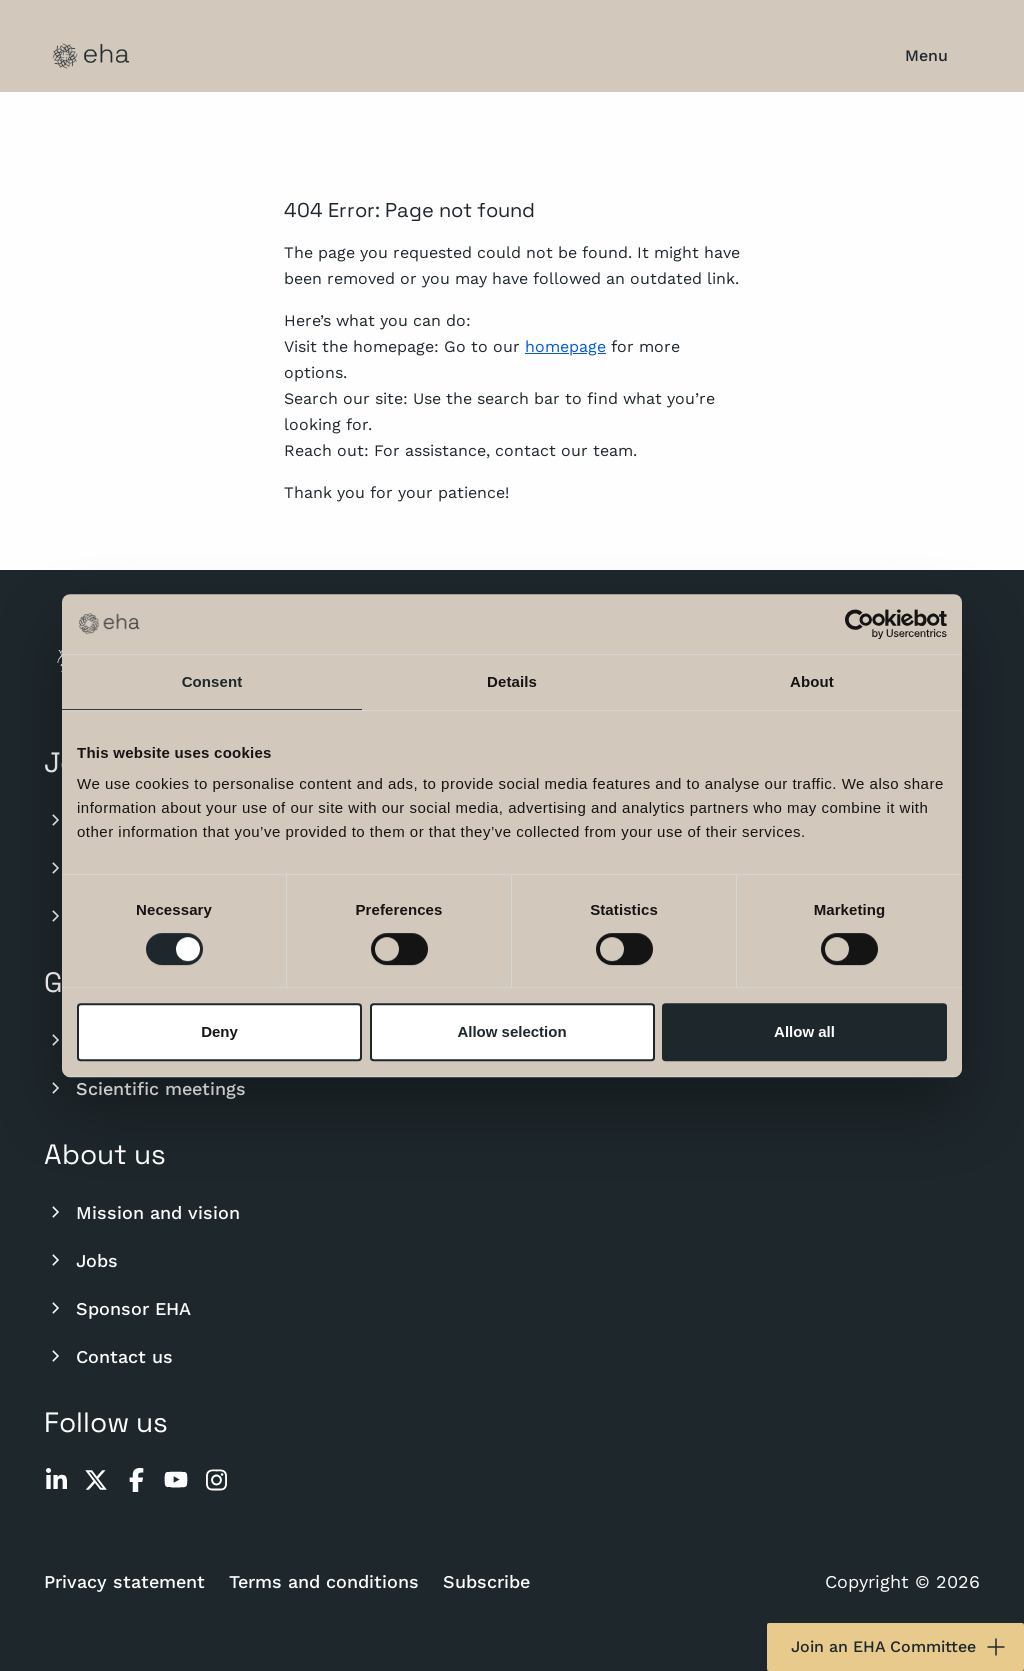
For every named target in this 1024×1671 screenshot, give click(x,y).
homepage (565, 346)
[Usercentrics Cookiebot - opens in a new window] (859, 624)
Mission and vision (142, 1212)
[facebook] (136, 1480)
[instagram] (216, 1480)
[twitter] (96, 1480)
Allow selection (511, 1031)
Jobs (81, 1260)
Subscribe (486, 1581)
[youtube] (176, 1480)
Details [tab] (512, 681)
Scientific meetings (145, 1088)
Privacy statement (124, 1581)
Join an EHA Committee (899, 1647)
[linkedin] (56, 1480)
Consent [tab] (212, 681)
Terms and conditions (324, 1581)
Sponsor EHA (117, 1308)
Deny (219, 1031)
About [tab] (812, 681)
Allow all (804, 1031)
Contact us (108, 1356)
